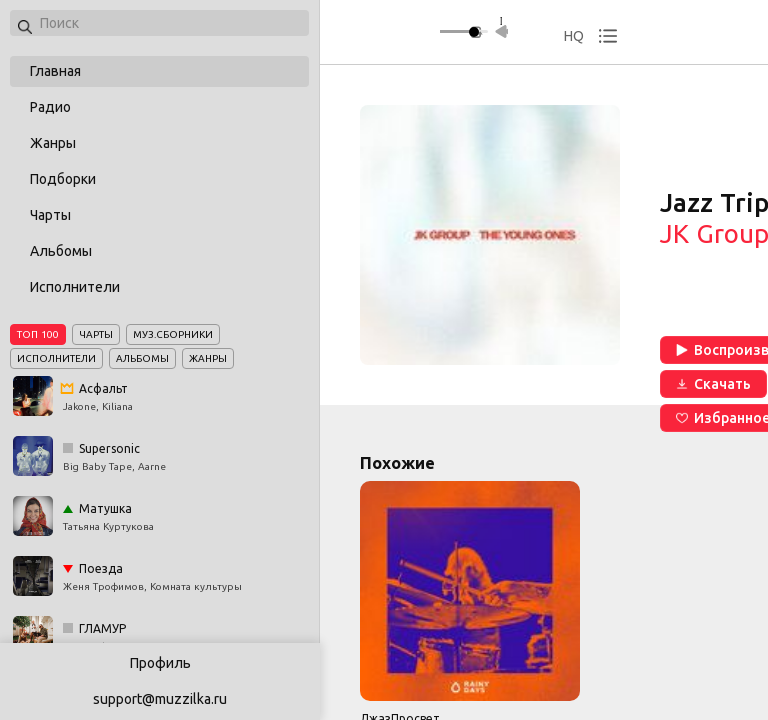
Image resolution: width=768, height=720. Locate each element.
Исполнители (75, 287)
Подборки (63, 179)
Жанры (53, 143)
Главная (55, 71)
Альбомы (61, 251)
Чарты (50, 215)
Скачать (713, 384)
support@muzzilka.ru (160, 699)
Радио (50, 107)
